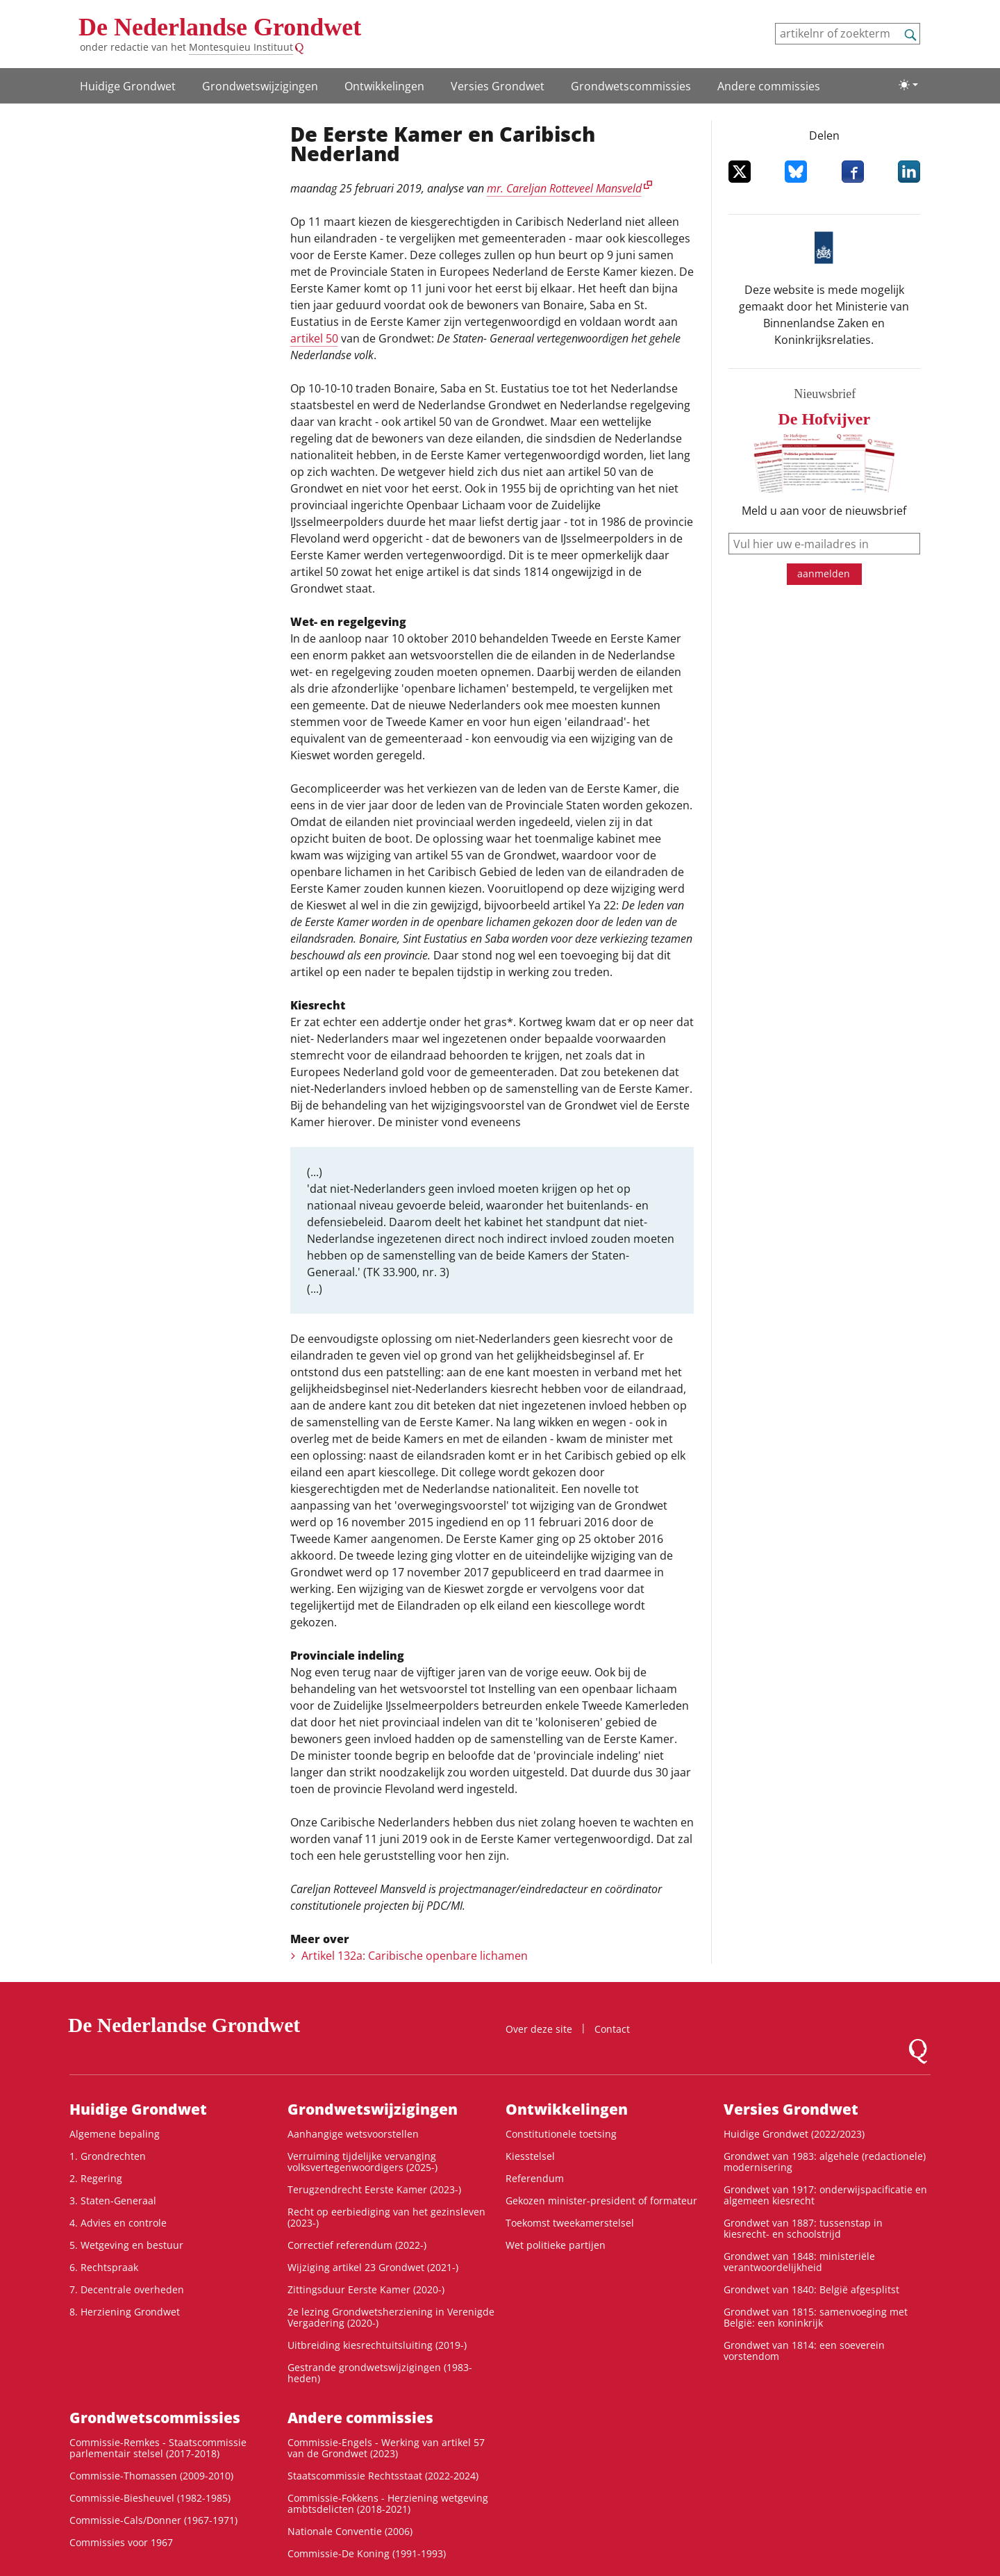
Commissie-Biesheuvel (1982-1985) (150, 2497)
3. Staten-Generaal (112, 2200)
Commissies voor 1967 (121, 2542)
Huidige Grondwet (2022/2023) (794, 2133)
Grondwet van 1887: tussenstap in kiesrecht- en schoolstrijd (803, 2228)
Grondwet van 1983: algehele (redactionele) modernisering (825, 2161)
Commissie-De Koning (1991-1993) (367, 2553)
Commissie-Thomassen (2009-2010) (151, 2475)
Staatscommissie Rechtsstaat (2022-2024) (383, 2475)
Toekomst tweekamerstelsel (570, 2222)
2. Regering (95, 2178)
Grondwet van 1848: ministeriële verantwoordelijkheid (799, 2261)
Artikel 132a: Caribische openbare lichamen (414, 1955)
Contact (612, 2029)
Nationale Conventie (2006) (350, 2531)
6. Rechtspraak (103, 2267)
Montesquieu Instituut (241, 46)
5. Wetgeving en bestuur (126, 2245)
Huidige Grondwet (128, 86)
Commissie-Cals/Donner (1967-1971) (153, 2520)
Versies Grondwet (497, 86)
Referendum (535, 2178)
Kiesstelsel (530, 2156)
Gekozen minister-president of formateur (601, 2200)
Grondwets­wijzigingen (260, 86)
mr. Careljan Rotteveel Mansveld (564, 188)
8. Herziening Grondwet (124, 2311)
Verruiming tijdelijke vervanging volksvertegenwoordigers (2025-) (363, 2161)
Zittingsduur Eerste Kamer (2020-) (366, 2289)
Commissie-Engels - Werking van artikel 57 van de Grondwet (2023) (386, 2448)
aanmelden (823, 573)
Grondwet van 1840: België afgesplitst (811, 2289)
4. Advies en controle (118, 2222)
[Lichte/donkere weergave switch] (908, 84)
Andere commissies (768, 86)
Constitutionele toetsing (561, 2133)
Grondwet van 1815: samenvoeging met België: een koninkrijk (816, 2317)
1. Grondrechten (107, 2156)
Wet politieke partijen (556, 2245)
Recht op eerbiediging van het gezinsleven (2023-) (386, 2217)
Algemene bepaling (114, 2133)
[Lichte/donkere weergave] (908, 84)
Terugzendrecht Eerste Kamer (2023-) (374, 2189)
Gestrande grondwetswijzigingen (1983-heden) (380, 2373)
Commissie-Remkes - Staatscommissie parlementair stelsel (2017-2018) (158, 2448)
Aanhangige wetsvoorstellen (353, 2133)
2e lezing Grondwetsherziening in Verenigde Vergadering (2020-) (391, 2317)
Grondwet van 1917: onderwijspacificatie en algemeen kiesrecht (825, 2195)
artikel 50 (314, 338)
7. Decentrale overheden (126, 2289)
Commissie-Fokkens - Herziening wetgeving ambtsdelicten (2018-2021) (388, 2503)
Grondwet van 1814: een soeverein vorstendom (804, 2350)
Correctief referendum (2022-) (357, 2245)
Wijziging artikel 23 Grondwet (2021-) (373, 2267)
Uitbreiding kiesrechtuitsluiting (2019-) (377, 2345)
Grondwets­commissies (631, 86)
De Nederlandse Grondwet (219, 27)
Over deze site (539, 2029)
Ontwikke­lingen (384, 86)
